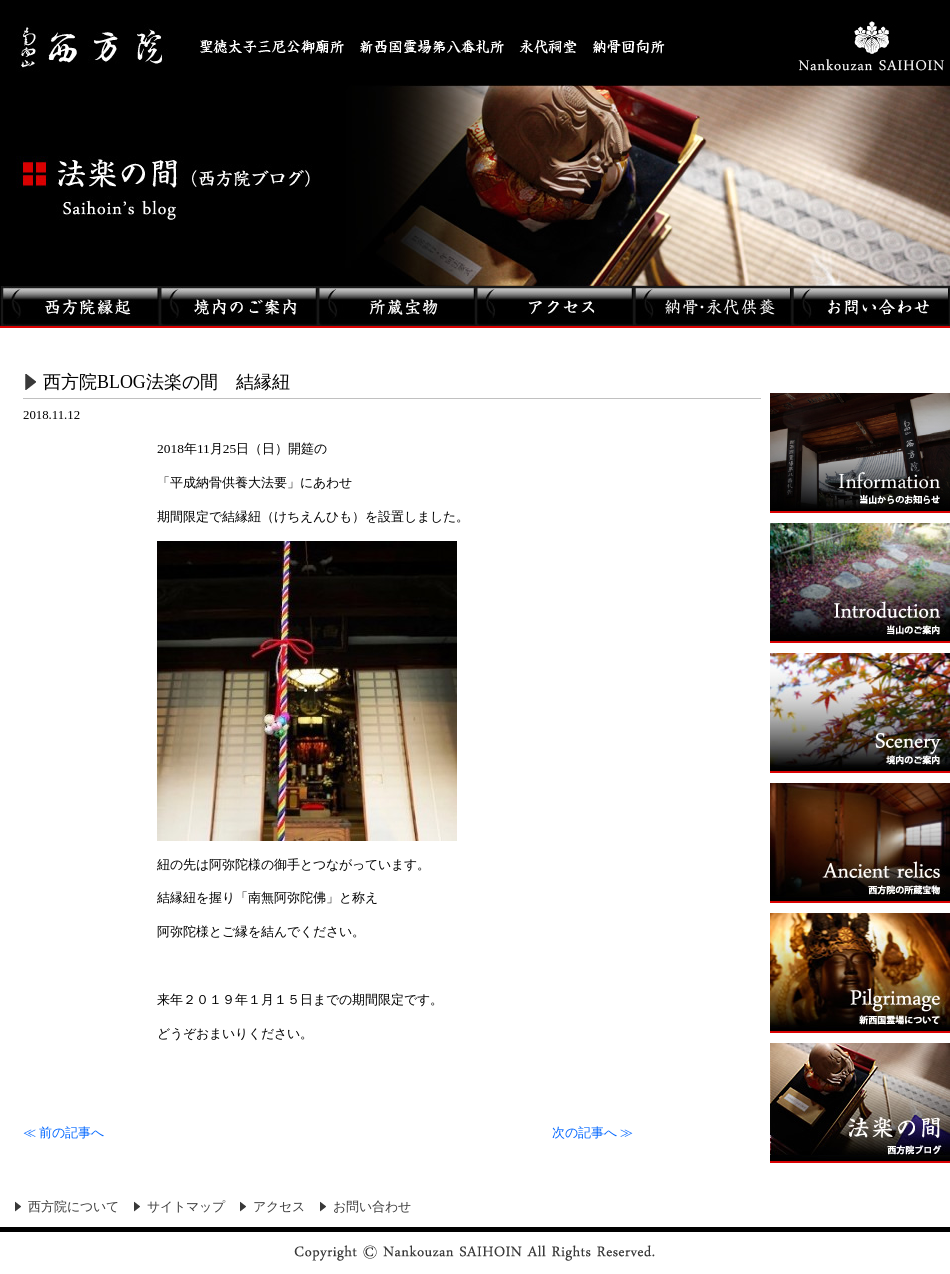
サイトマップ (186, 1207)
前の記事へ (63, 1133)
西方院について (73, 1207)
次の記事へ (592, 1133)
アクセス (279, 1207)
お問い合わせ (372, 1207)
